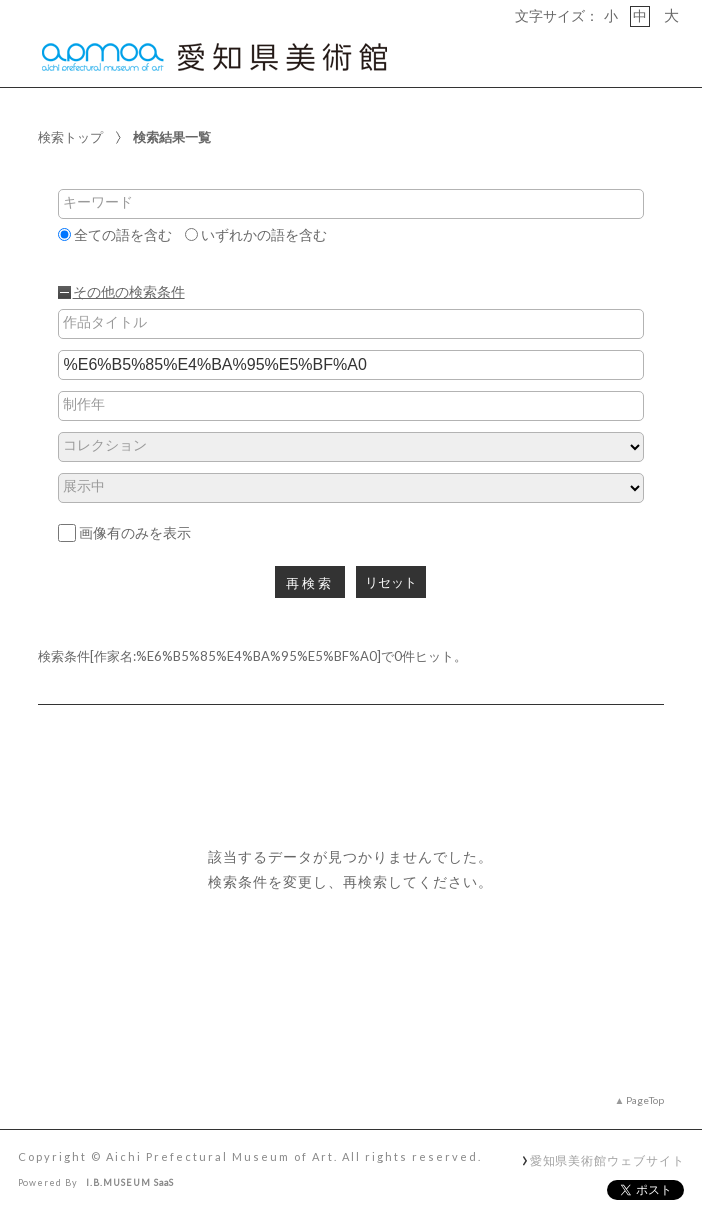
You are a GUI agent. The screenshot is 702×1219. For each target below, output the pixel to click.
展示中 (84, 486)
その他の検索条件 (129, 292)
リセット (391, 582)
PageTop (645, 1100)
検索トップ (70, 137)
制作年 (84, 404)
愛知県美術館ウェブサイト (607, 1160)
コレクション (105, 445)
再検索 (310, 583)
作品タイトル (105, 322)
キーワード (98, 202)
